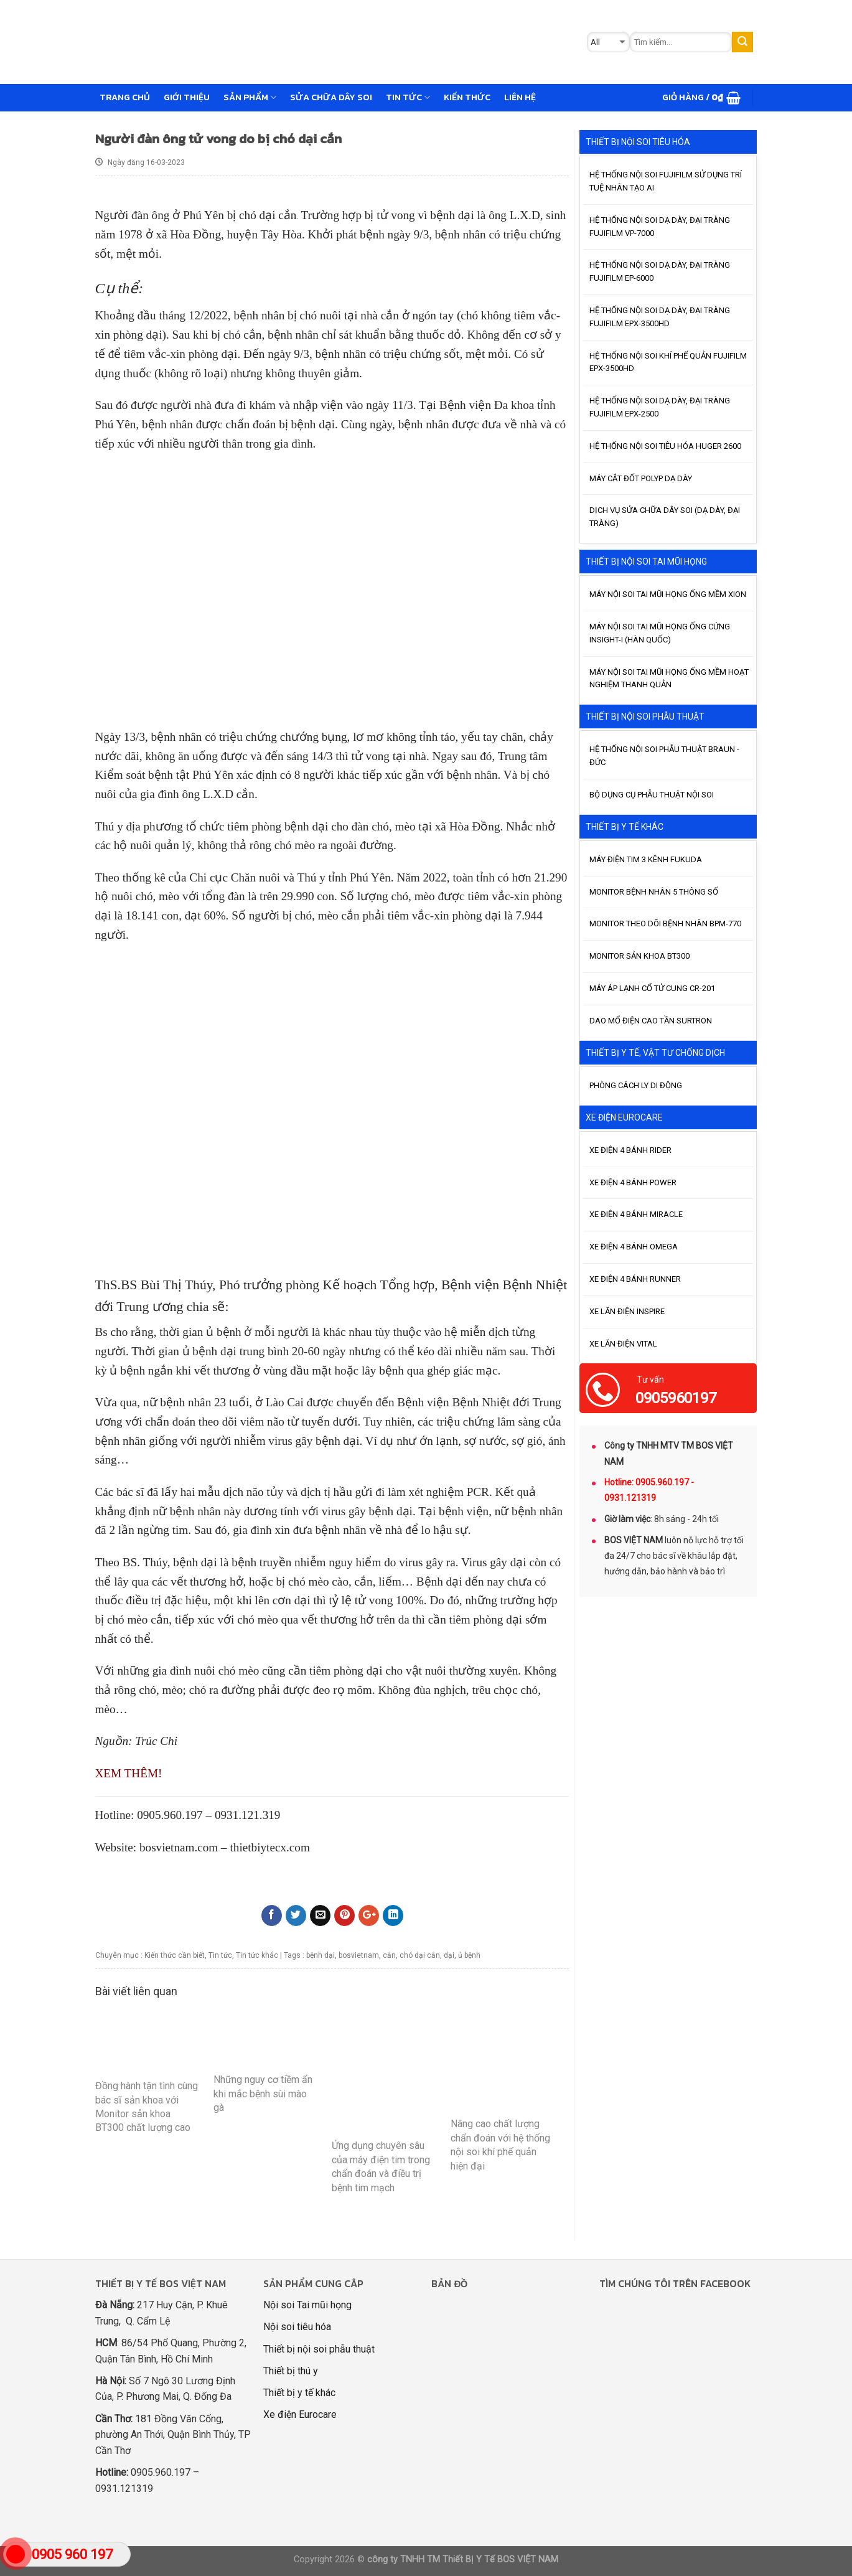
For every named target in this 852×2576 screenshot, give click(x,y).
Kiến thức (467, 97)
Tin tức (408, 97)
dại (449, 1955)
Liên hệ (520, 97)
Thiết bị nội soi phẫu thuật (319, 2349)
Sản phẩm (249, 97)
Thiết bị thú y (290, 2371)
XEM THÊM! (128, 1773)
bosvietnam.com (178, 1847)
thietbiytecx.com (269, 1847)
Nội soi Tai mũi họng (307, 2305)
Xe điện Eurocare (300, 2414)
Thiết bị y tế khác (299, 2393)
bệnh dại (320, 1955)
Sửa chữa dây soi (331, 97)
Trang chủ (125, 97)
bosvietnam (359, 1955)
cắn (389, 1955)
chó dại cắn (420, 1955)
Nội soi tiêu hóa (297, 2327)
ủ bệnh (469, 1955)
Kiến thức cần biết (174, 1955)
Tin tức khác (257, 1955)
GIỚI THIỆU (187, 97)
